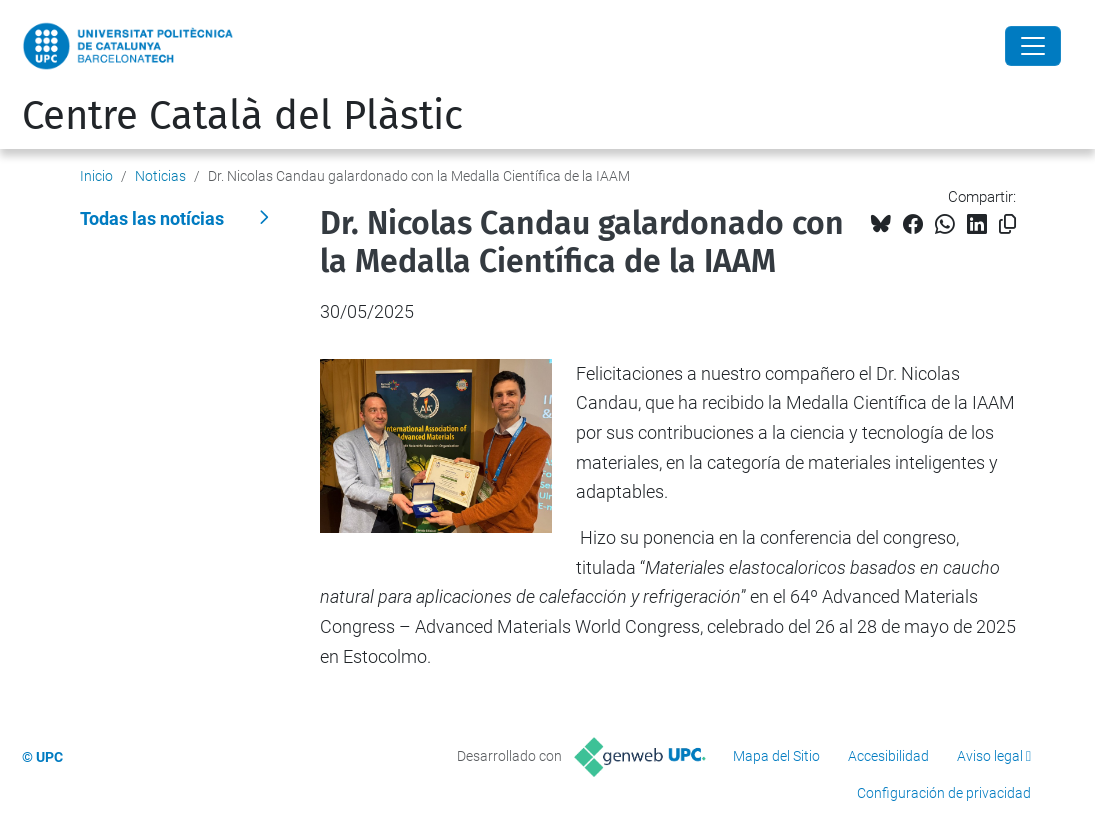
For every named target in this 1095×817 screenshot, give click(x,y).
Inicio (96, 176)
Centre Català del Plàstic (242, 116)
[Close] (1033, 46)
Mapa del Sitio (776, 756)
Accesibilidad (888, 756)
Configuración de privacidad (944, 793)
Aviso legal (990, 756)
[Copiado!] (1007, 224)
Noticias (160, 176)
